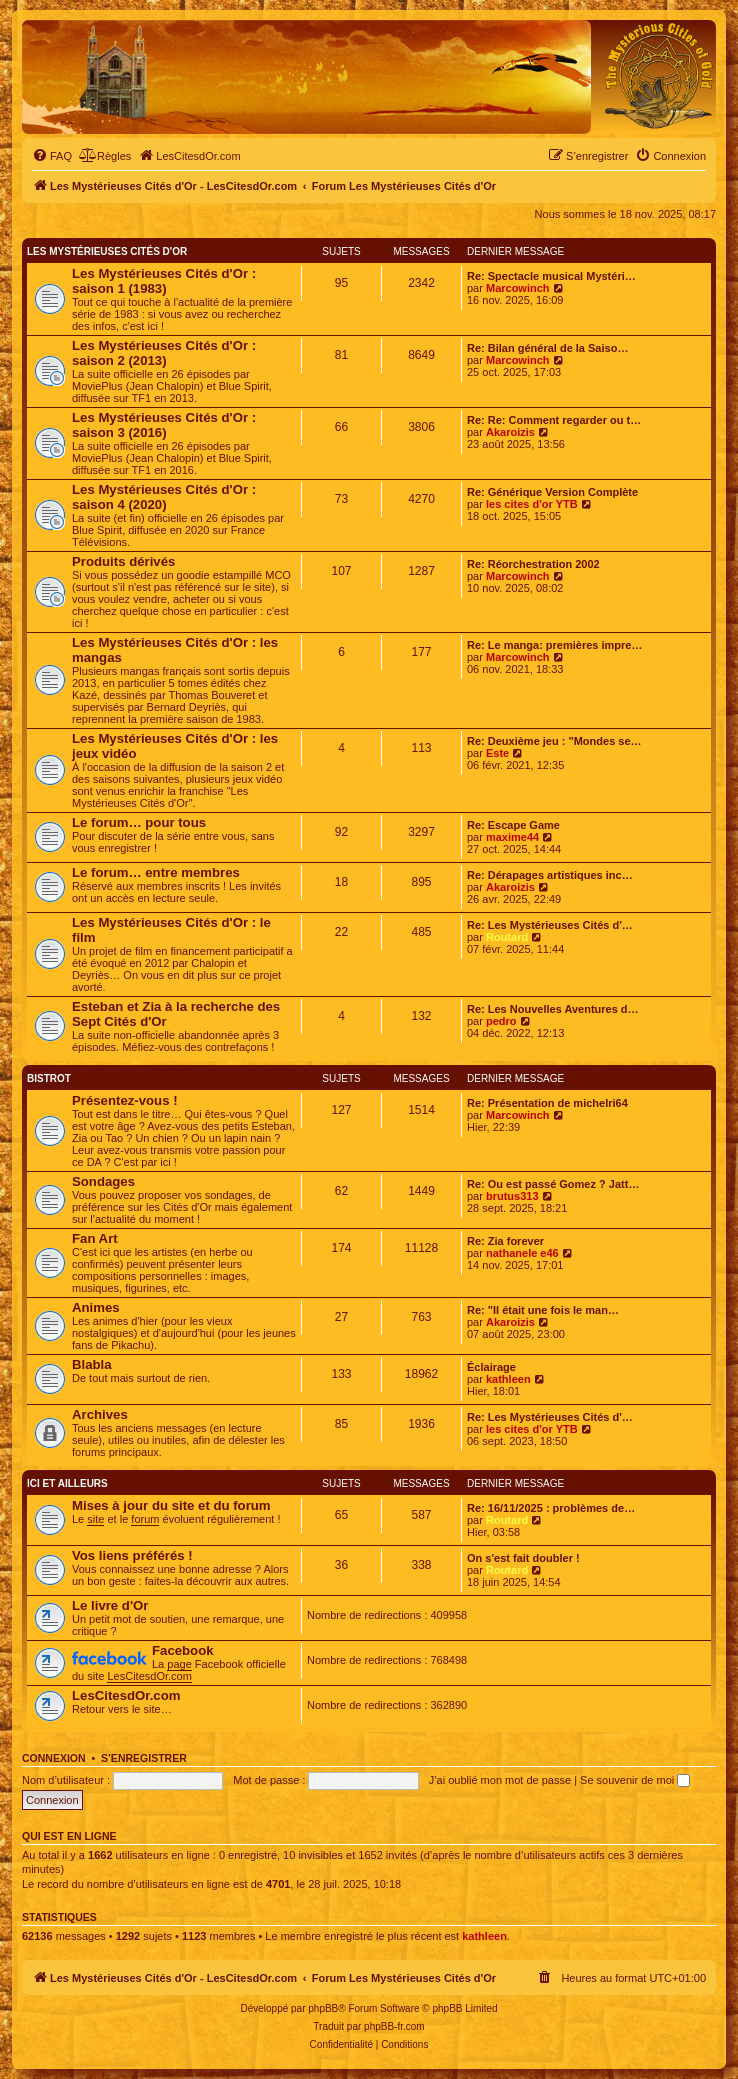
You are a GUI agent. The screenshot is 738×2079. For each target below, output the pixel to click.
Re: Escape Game (513, 825)
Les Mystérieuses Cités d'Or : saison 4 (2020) (164, 497)
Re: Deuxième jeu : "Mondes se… (554, 741)
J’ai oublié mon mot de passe (500, 1780)
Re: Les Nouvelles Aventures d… (553, 1009)
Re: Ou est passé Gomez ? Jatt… (553, 1184)
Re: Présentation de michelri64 (547, 1103)
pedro (501, 1021)
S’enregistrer (144, 1758)
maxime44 (512, 837)
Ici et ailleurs (67, 1483)
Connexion (54, 1758)
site (95, 1519)
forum (145, 1519)
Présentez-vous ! (125, 1100)
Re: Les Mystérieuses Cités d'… (550, 925)
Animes (96, 1307)
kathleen (508, 1379)
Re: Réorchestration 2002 (533, 564)
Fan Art (95, 1238)
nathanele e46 (522, 1253)
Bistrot (49, 1078)
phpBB (323, 2008)
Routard (507, 937)
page (179, 1664)
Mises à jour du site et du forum (171, 1505)
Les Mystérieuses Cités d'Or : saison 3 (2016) (164, 425)
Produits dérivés (123, 561)
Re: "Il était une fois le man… (543, 1310)
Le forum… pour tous (139, 822)
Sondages (103, 1181)
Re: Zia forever (505, 1241)
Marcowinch (518, 288)
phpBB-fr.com (394, 2026)
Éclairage (491, 1367)
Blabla (92, 1364)
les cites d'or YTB (532, 504)
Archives (100, 1414)
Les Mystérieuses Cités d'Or (107, 251)
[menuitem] (52, 156)
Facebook (183, 1650)
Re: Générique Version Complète (552, 492)
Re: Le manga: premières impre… (554, 645)
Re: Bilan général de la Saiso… (547, 348)
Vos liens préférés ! (132, 1555)
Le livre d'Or (110, 1605)
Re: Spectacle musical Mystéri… (551, 276)
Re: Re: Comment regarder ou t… (554, 420)
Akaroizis (510, 432)
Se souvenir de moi (635, 1780)
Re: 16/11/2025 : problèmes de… (551, 1508)
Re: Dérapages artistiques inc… (550, 875)
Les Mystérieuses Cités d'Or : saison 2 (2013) (164, 353)
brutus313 (512, 1196)
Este (497, 753)
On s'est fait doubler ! (523, 1558)
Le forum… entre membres (156, 872)
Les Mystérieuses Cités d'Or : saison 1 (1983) (164, 281)
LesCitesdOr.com (149, 1676)
